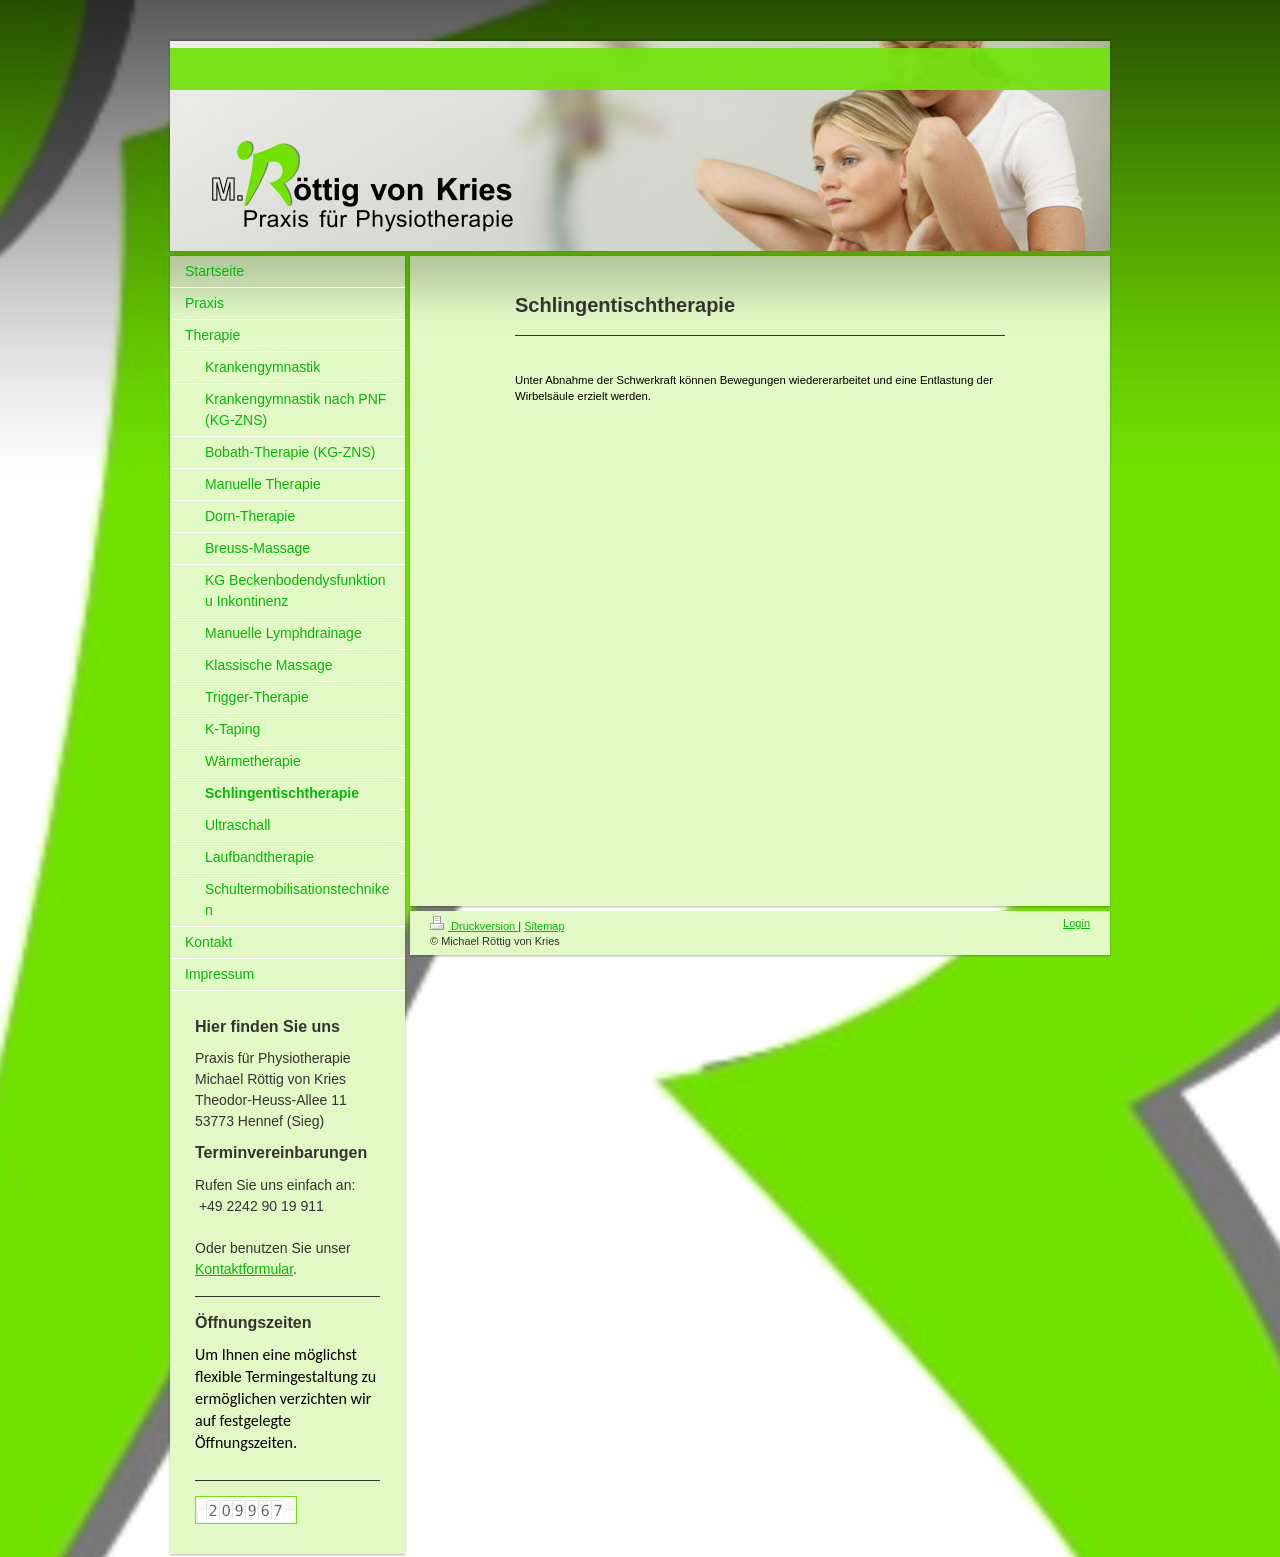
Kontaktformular (244, 1269)
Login (1076, 923)
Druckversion (474, 926)
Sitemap (544, 926)
